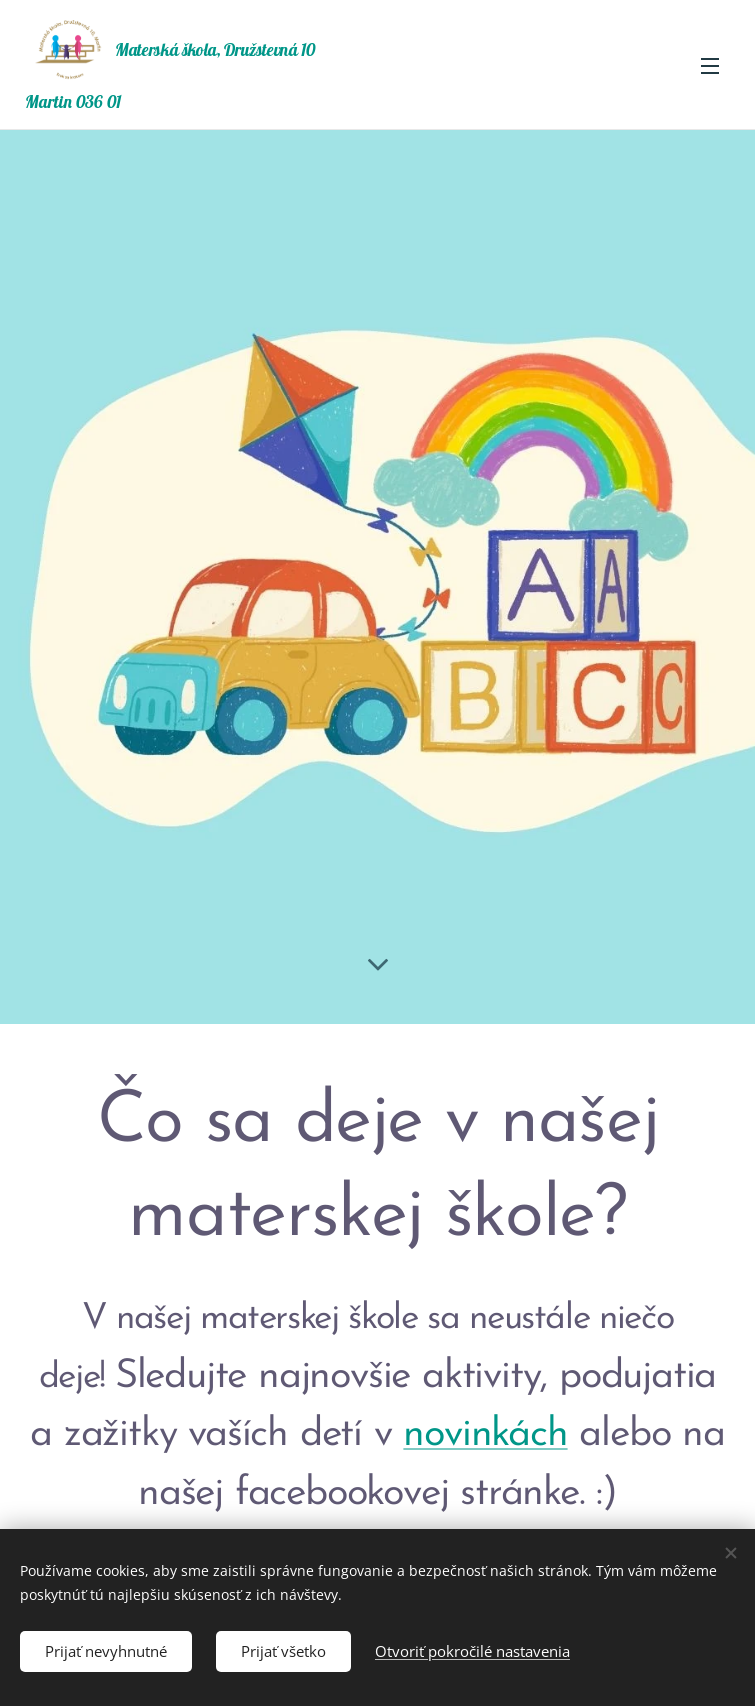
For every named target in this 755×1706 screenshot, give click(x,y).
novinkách (485, 1435)
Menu (710, 66)
